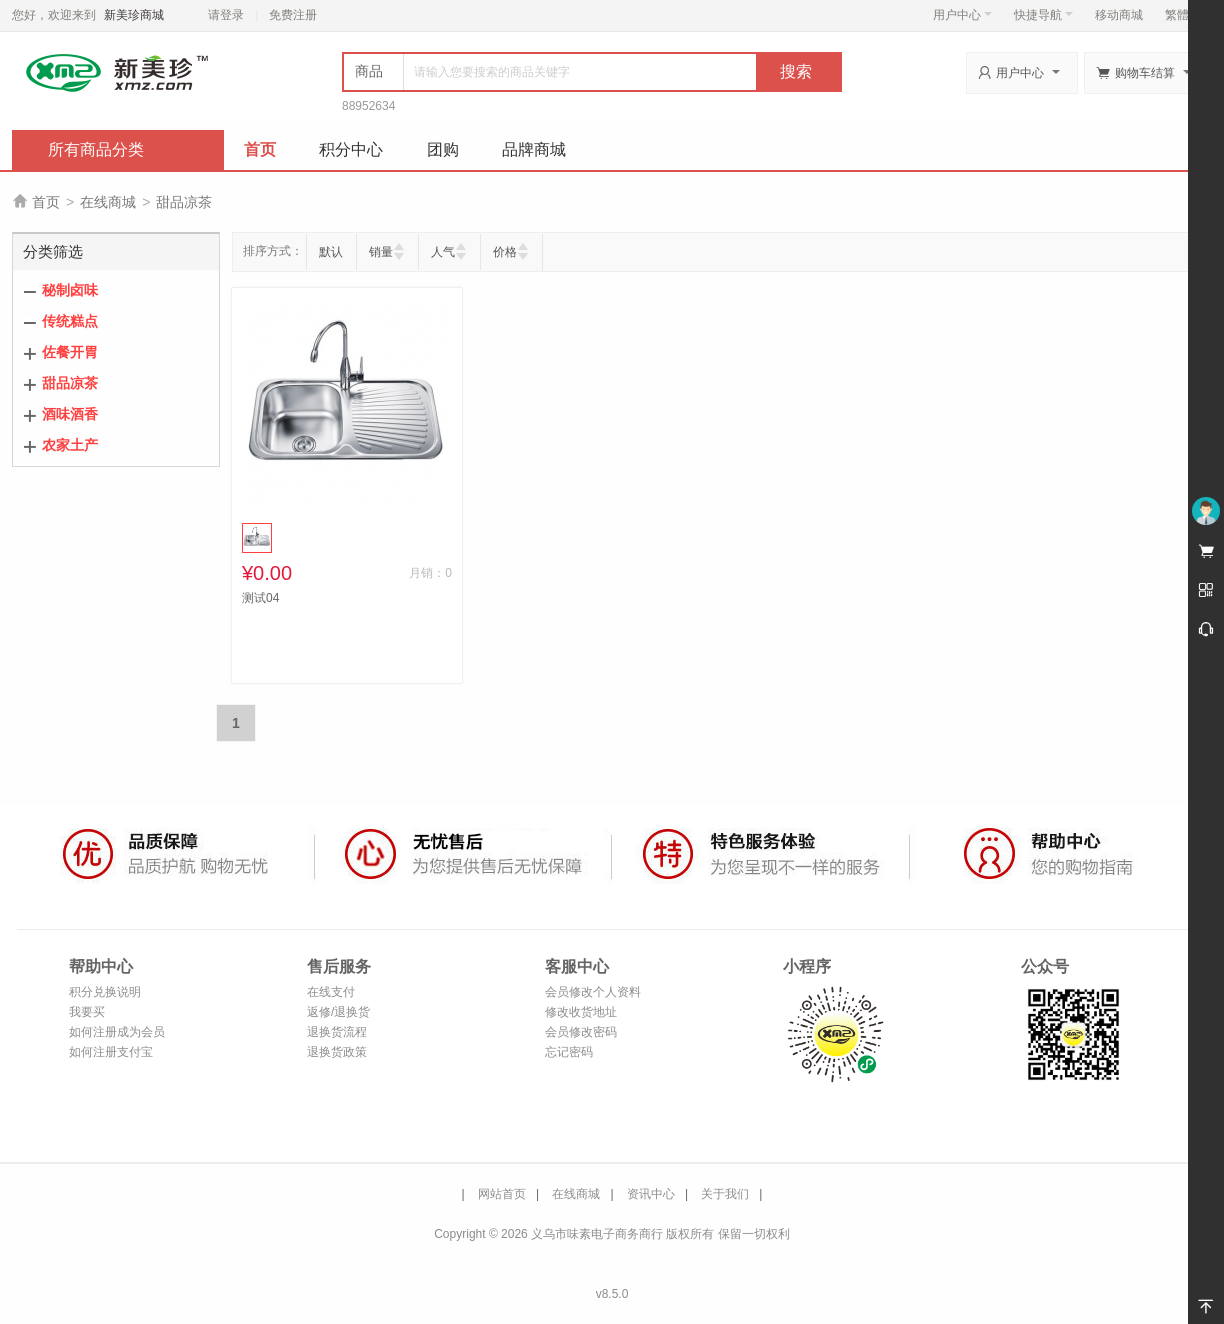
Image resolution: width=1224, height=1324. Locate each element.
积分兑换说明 (105, 992)
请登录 (226, 15)
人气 (443, 252)
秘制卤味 (70, 290)
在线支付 (331, 992)
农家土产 (70, 445)
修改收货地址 (581, 1012)
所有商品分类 (96, 149)
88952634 (368, 106)
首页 (260, 149)
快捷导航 (1043, 15)
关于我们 (725, 1194)
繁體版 (1183, 15)
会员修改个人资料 (593, 992)
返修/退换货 (338, 1012)
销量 (381, 252)
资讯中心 (651, 1194)
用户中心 (962, 15)
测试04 (260, 598)
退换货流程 (337, 1032)
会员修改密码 (581, 1032)
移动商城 (1119, 15)
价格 (505, 252)
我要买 (87, 1012)
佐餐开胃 (70, 352)
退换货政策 (337, 1052)
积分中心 (351, 149)
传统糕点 (70, 321)
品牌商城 (534, 149)
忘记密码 (569, 1052)
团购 (443, 149)
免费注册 (293, 15)
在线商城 (108, 202)
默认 (331, 252)
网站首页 (502, 1194)
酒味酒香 (70, 414)
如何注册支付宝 (111, 1052)
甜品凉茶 (184, 202)
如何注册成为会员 (117, 1032)
